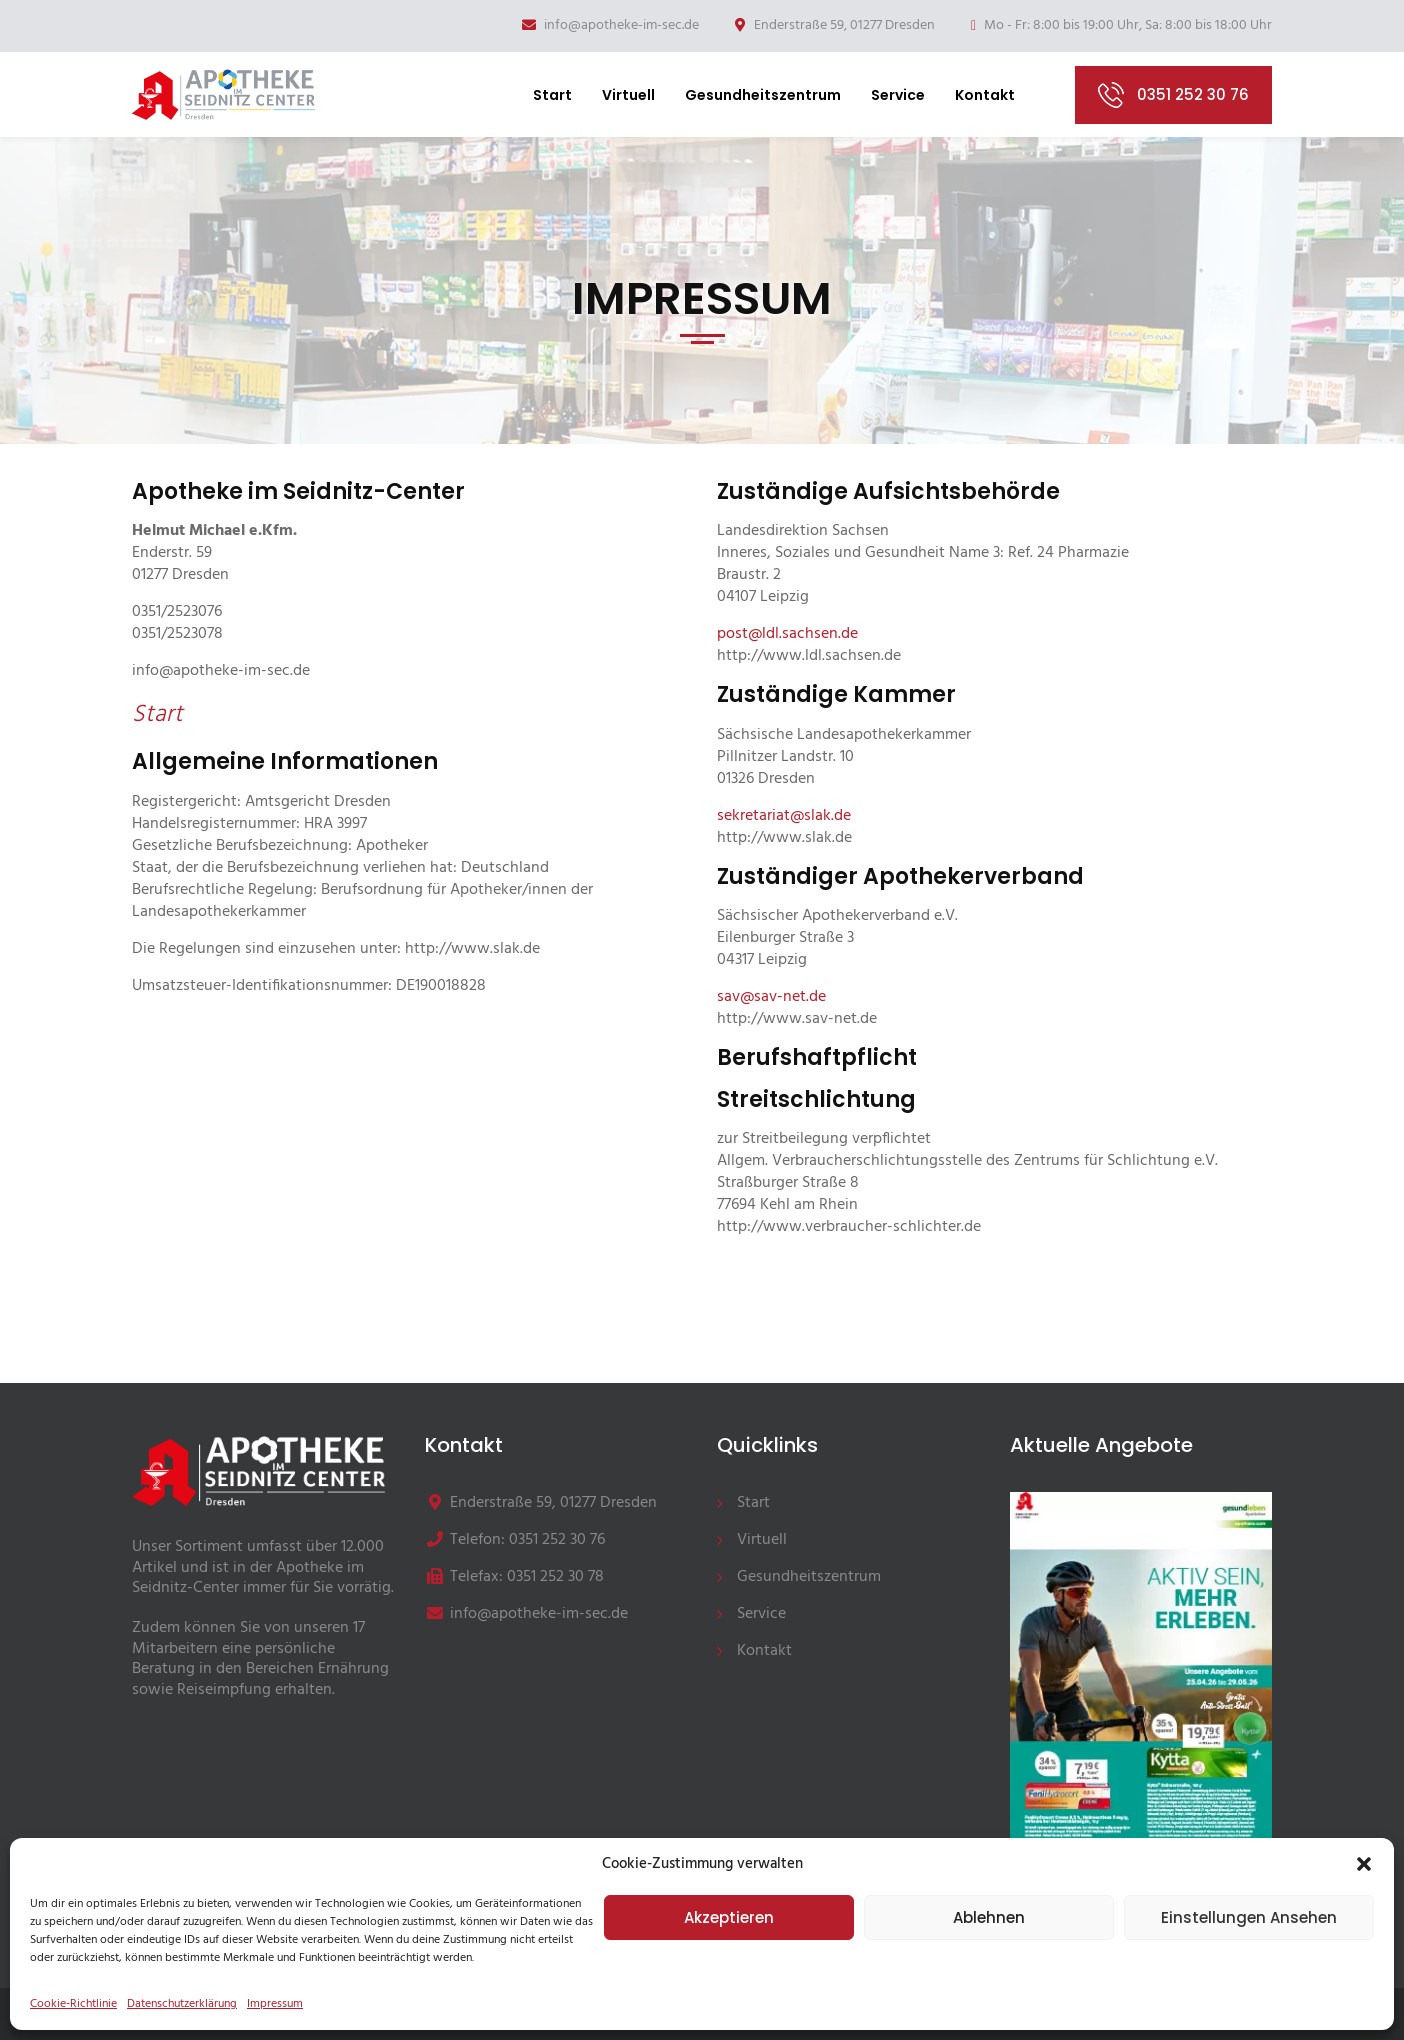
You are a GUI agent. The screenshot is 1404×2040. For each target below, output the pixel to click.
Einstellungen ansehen (1249, 1917)
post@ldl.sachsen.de (787, 634)
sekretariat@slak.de (784, 816)
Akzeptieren (729, 1917)
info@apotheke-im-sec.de (610, 25)
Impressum (275, 2004)
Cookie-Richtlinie (73, 2004)
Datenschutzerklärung (182, 2004)
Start (552, 95)
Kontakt (985, 95)
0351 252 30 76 (1193, 94)
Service (898, 95)
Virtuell (628, 95)
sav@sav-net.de (771, 997)
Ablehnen (989, 1917)
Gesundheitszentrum (763, 95)
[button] (1364, 1864)
